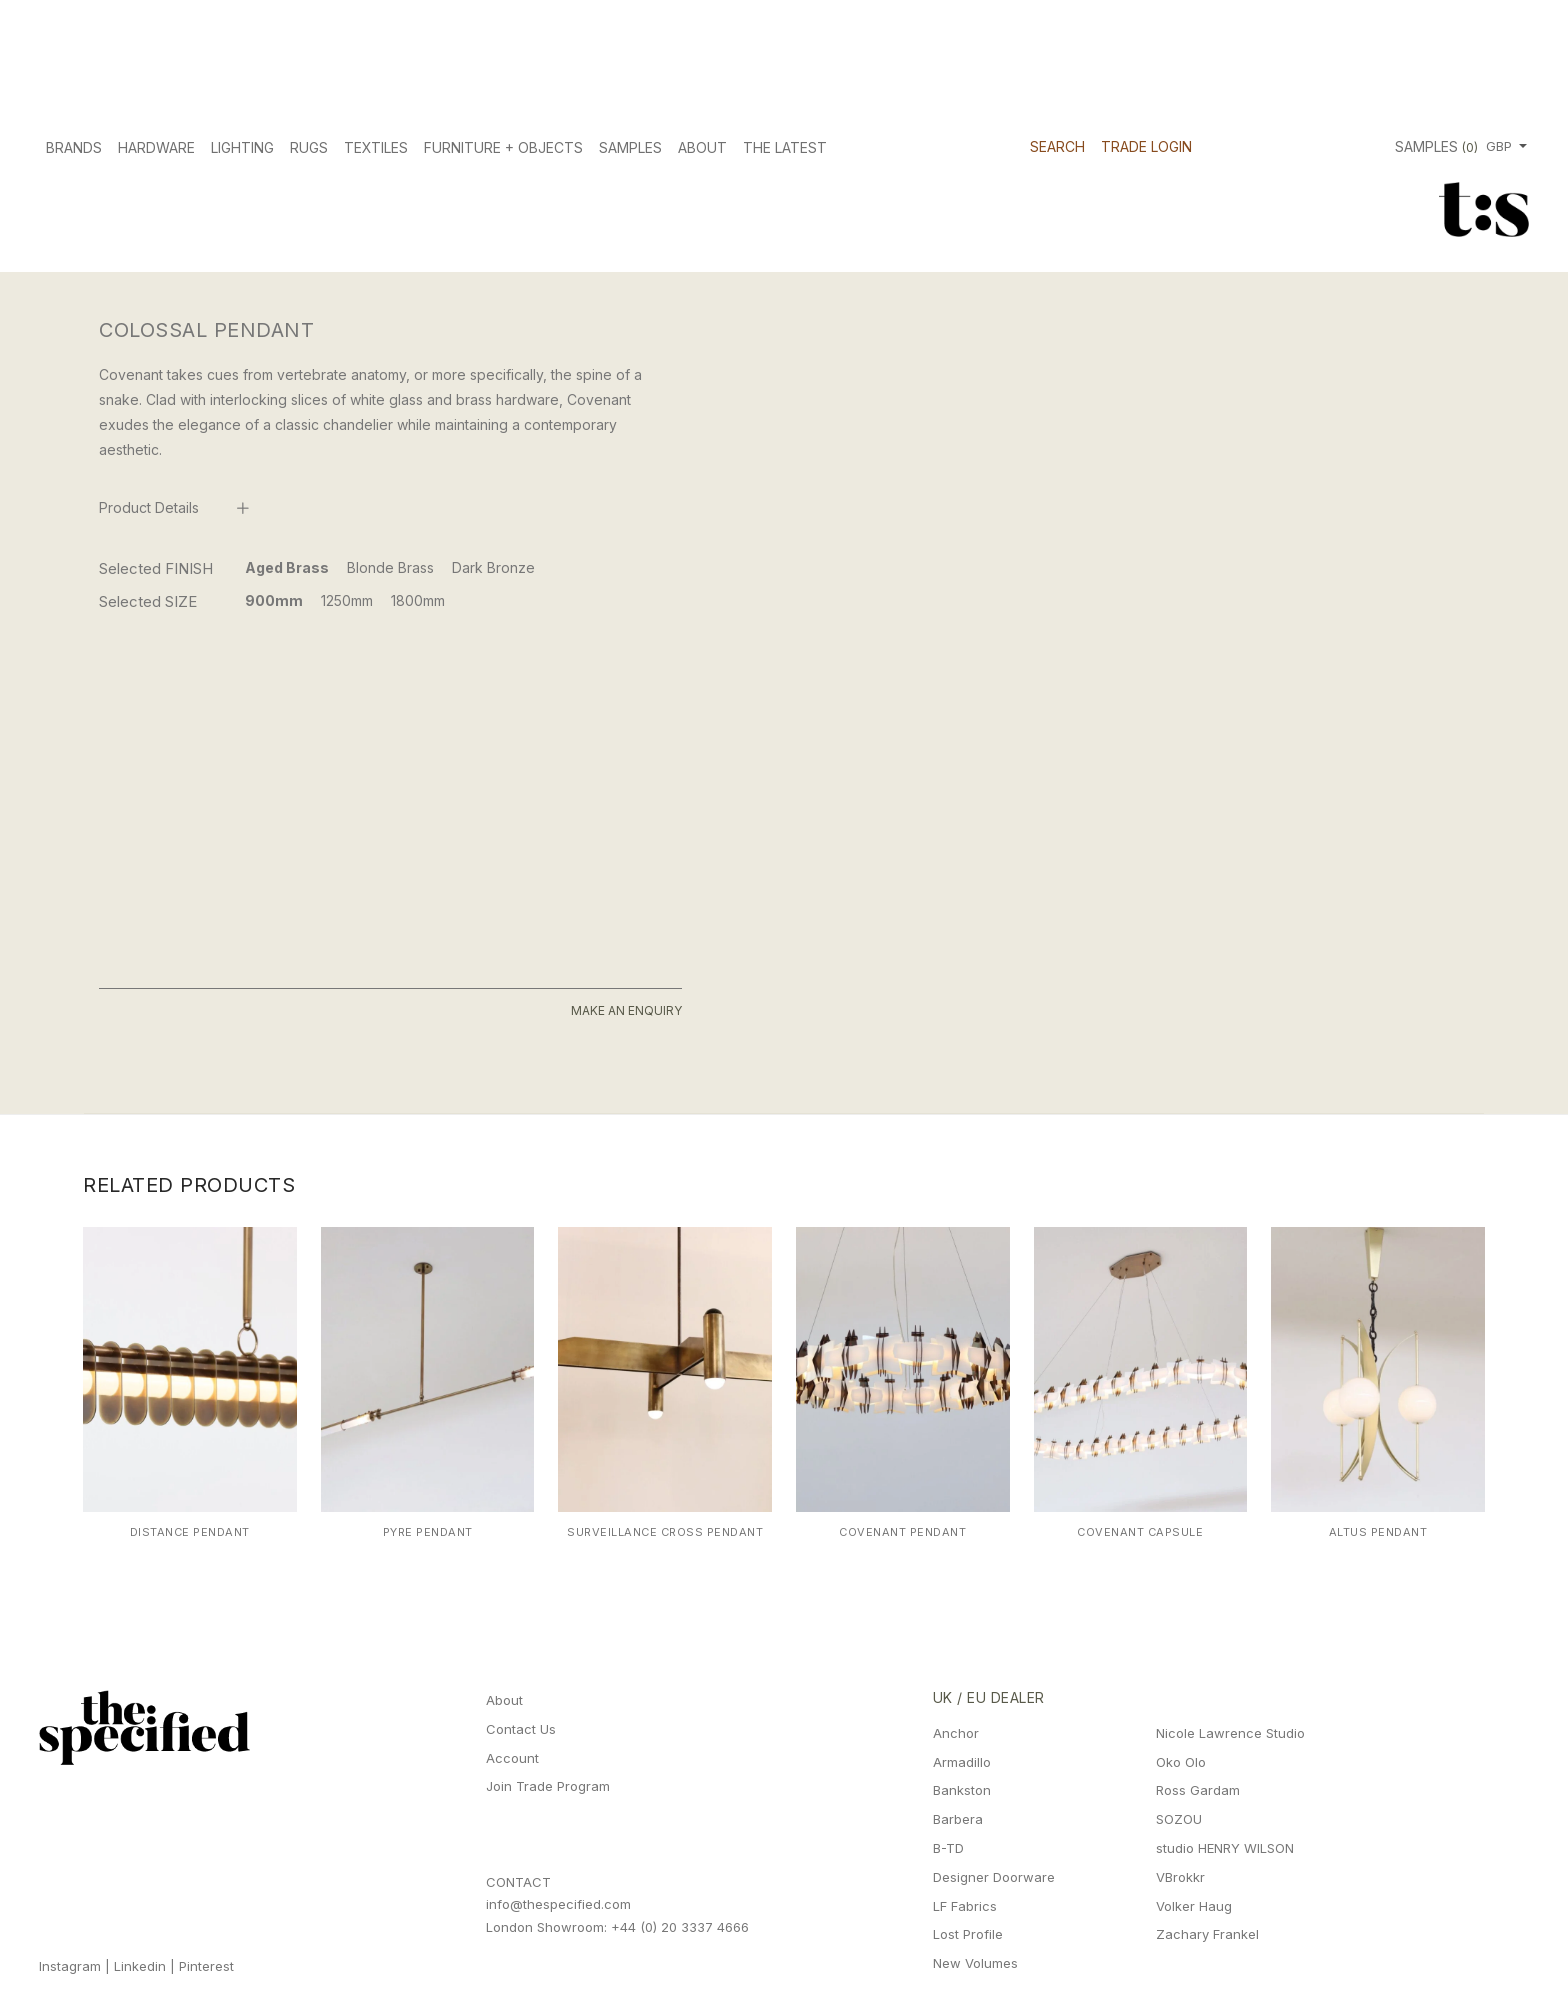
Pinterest (206, 1966)
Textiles (376, 147)
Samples (630, 147)
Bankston (962, 1790)
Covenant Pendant (902, 1532)
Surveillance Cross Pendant (665, 1532)
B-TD (948, 1848)
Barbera (958, 1819)
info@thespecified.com (558, 1904)
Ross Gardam (1198, 1790)
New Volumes (975, 1963)
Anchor (956, 1733)
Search (1057, 146)
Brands (74, 147)
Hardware (156, 147)
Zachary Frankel (1207, 1934)
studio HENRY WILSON (1225, 1848)
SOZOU (1179, 1819)
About (702, 147)
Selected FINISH (156, 568)
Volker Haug (1194, 1906)
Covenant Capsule (1140, 1532)
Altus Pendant (1378, 1532)
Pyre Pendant (428, 1532)
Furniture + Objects (503, 147)
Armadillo (962, 1762)
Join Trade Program (548, 1786)
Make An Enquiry (626, 1010)
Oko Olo (1181, 1762)
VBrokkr (1180, 1877)
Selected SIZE (148, 601)
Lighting (242, 147)
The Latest (785, 147)
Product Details (149, 507)
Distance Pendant (190, 1532)
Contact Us (521, 1729)
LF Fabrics (965, 1906)
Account (512, 1758)
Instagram (70, 1966)
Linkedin (140, 1966)
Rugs (309, 147)
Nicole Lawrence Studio (1230, 1733)
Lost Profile (968, 1934)
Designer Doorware (994, 1877)
